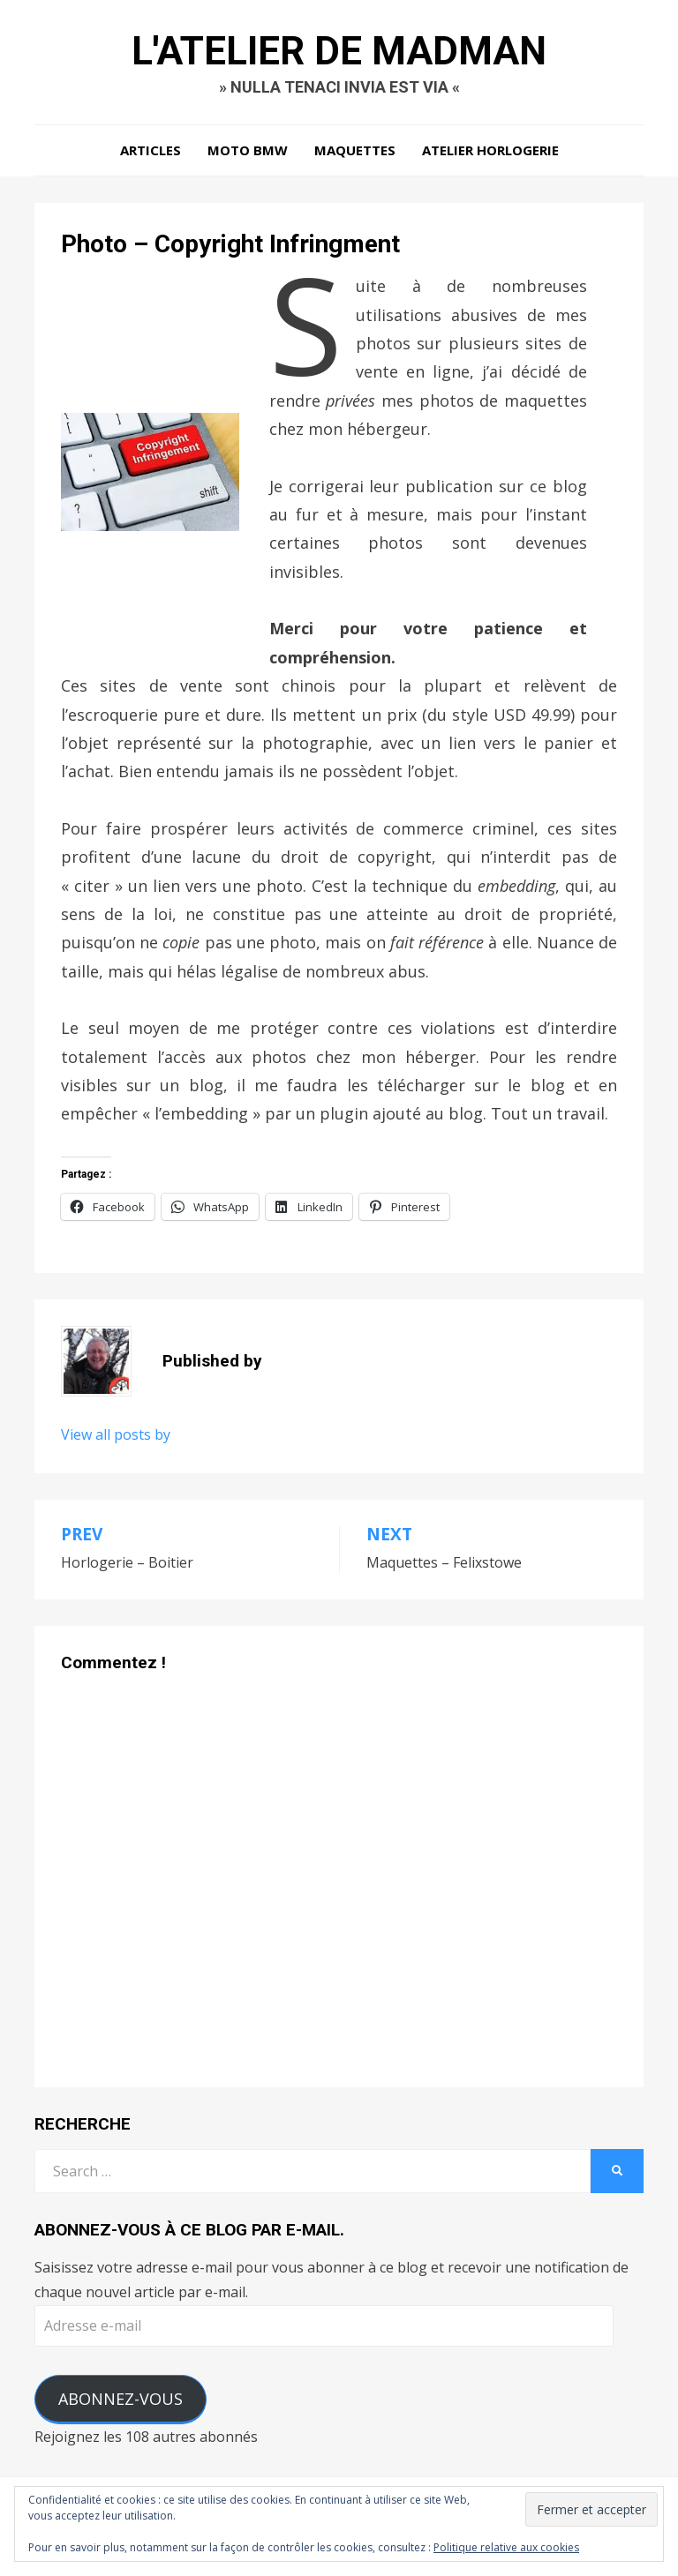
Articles (150, 150)
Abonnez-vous (120, 2398)
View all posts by (115, 1434)
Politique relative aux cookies (506, 2547)
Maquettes (355, 150)
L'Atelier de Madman (339, 51)
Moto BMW (247, 150)
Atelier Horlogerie (490, 150)
